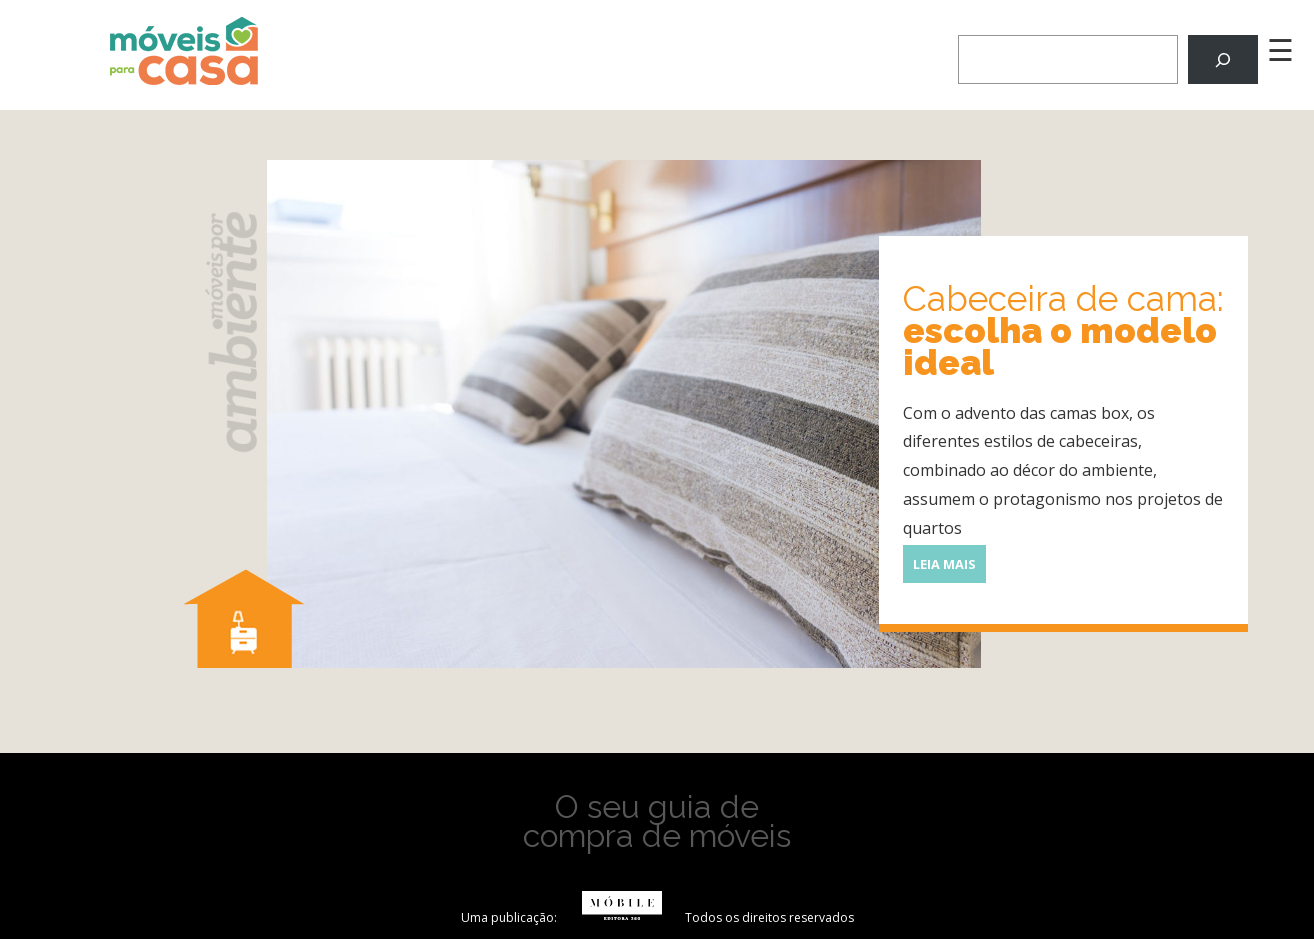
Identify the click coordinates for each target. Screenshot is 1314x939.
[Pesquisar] (1223, 59)
